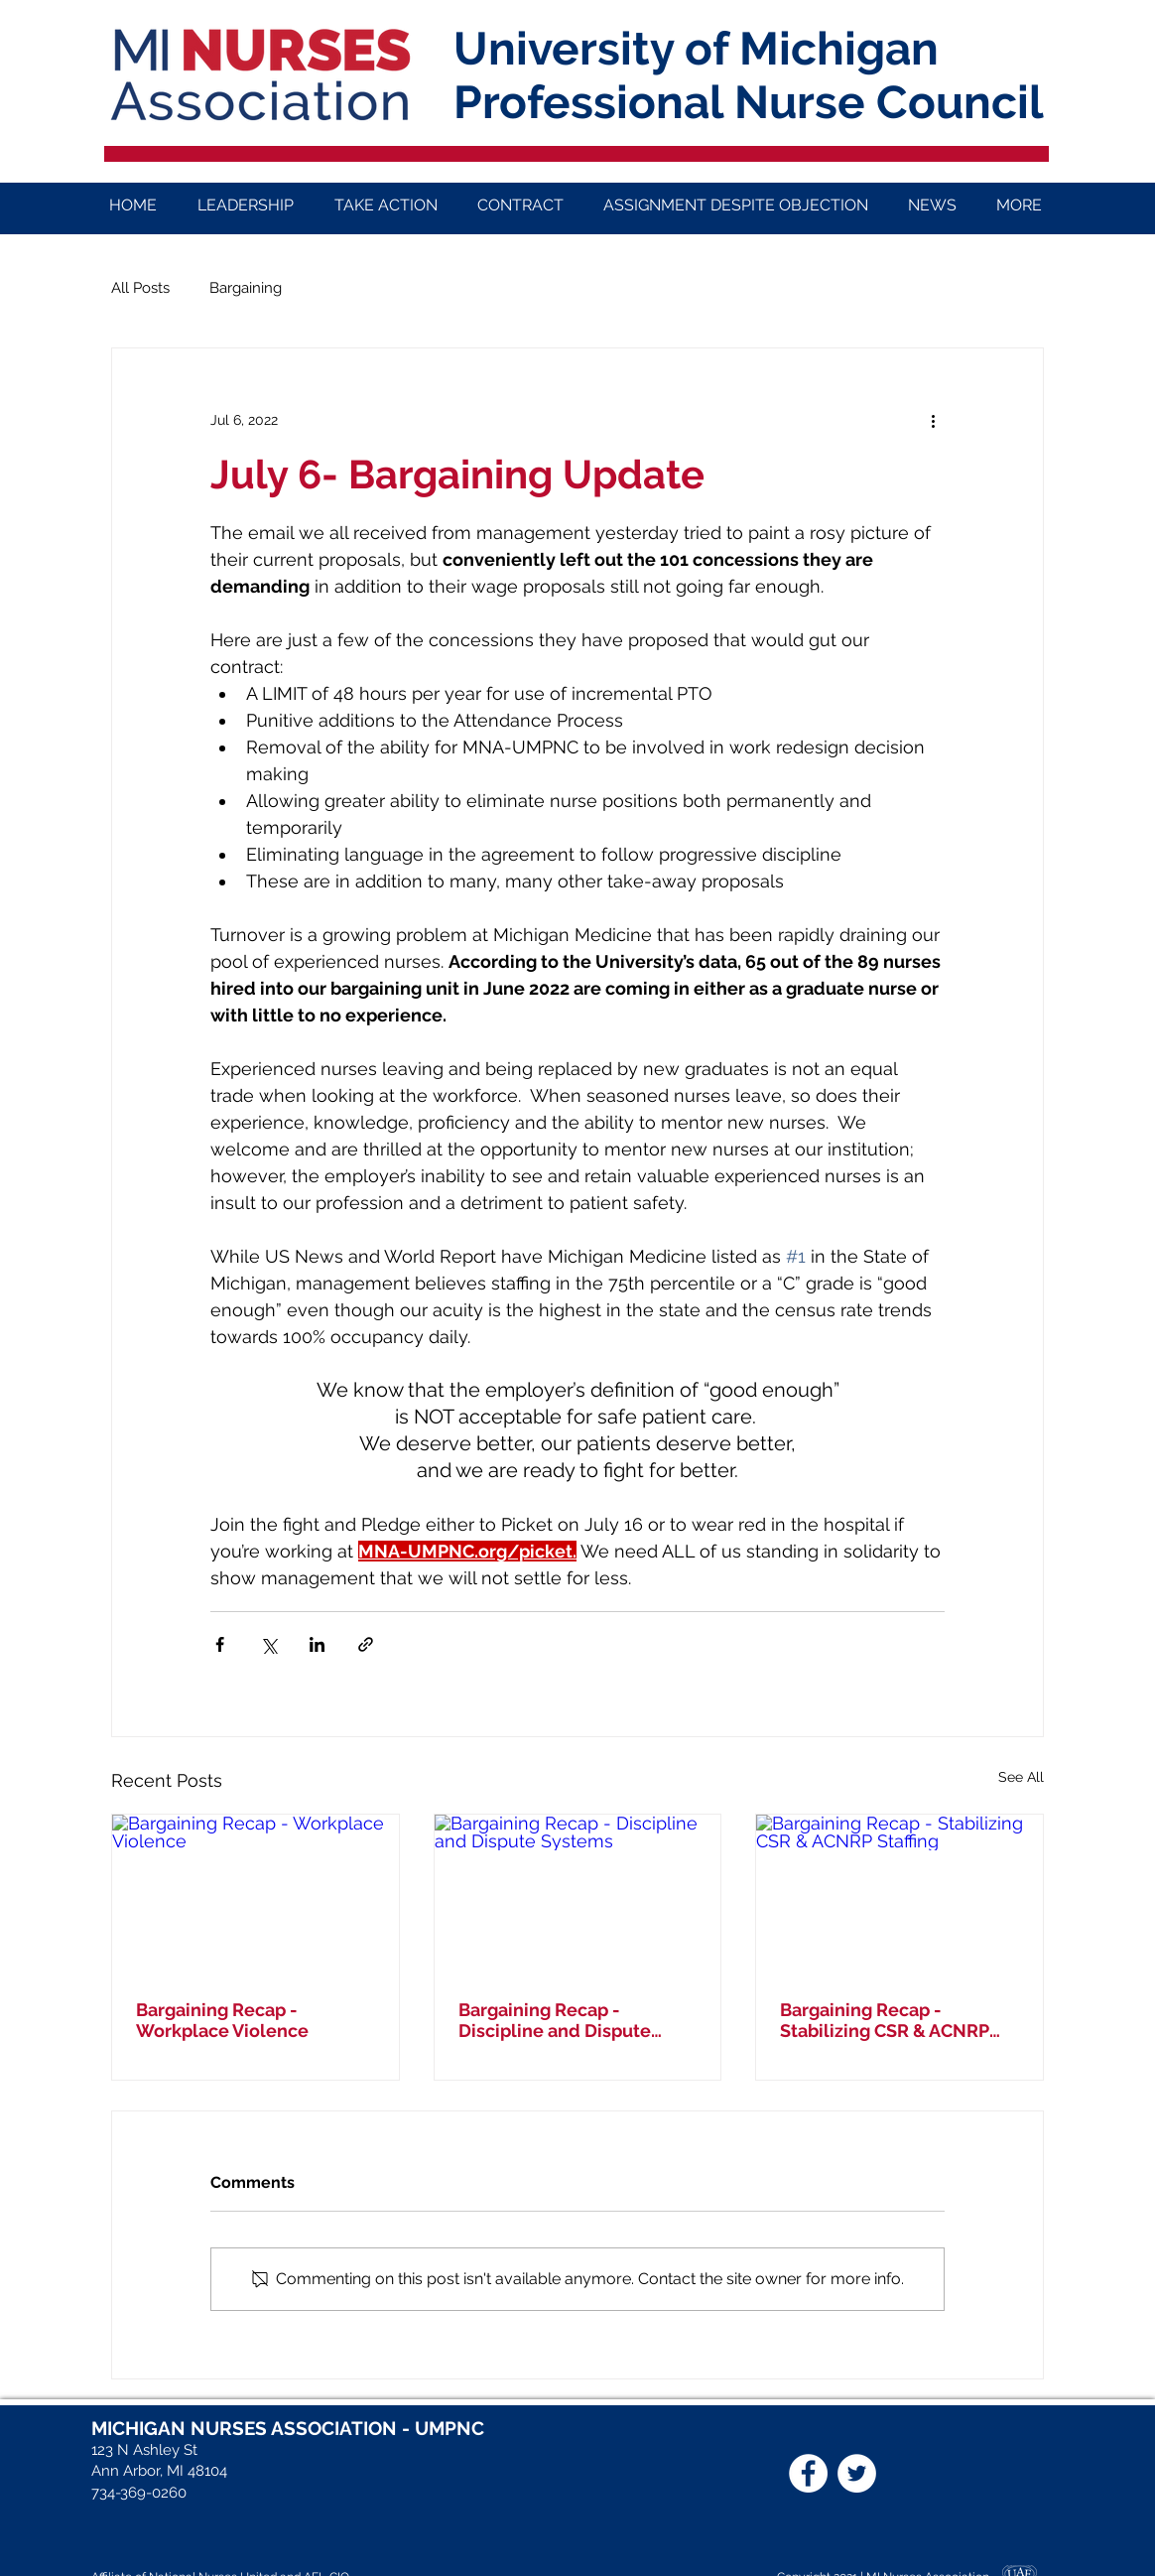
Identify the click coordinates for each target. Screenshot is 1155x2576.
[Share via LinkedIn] (317, 1644)
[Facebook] (808, 2473)
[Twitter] (856, 2473)
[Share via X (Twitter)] (268, 1644)
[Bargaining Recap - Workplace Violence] (255, 1895)
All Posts (140, 288)
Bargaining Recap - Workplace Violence (222, 2020)
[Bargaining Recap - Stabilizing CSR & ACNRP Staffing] (899, 1895)
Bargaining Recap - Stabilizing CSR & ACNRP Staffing (884, 2020)
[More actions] (933, 420)
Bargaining (245, 288)
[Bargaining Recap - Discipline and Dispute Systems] (578, 1895)
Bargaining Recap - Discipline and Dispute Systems (554, 2020)
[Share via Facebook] (219, 1644)
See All (1021, 1777)
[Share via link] (365, 1644)
